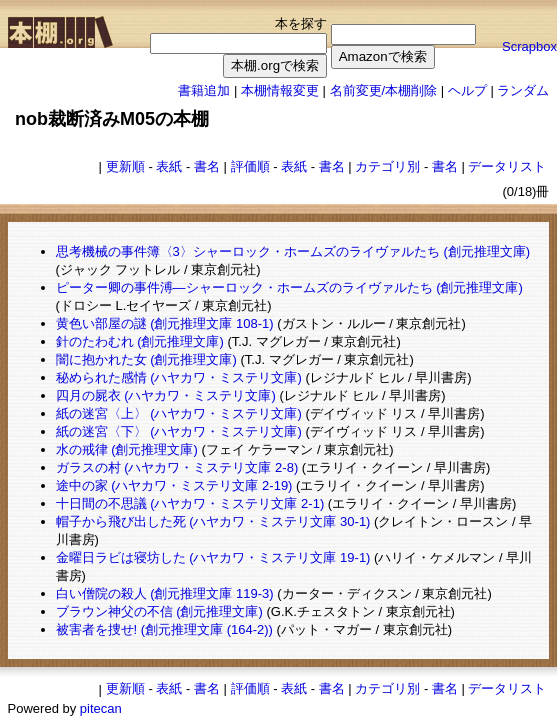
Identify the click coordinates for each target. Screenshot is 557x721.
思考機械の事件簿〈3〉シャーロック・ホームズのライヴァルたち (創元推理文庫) (293, 251)
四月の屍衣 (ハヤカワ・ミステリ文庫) (166, 395)
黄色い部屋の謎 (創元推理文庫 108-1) (165, 323)
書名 (207, 166)
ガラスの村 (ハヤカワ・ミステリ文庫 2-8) (177, 467)
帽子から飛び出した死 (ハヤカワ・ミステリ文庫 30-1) (213, 521)
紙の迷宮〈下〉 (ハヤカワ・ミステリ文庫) (179, 431)
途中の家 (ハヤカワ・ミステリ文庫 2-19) (174, 485)
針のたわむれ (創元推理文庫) (140, 341)
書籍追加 (204, 90)
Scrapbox (529, 46)
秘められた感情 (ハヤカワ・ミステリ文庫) (179, 377)
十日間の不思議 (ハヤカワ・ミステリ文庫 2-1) (190, 503)
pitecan (101, 708)
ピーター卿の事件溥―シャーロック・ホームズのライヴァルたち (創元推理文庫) (289, 287)
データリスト (507, 166)
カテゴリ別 (387, 166)
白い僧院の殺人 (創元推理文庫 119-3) (165, 593)
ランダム (523, 90)
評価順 (250, 166)
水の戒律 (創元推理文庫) (127, 449)
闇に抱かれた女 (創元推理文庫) (146, 359)
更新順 (125, 166)
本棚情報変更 (280, 90)
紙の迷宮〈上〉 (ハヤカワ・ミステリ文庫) (179, 413)
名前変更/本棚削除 (384, 90)
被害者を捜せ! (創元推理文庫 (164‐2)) (164, 629)
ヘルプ (467, 90)
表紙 (169, 166)
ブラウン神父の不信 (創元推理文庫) (159, 611)
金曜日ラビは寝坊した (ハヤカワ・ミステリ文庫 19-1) (213, 557)
